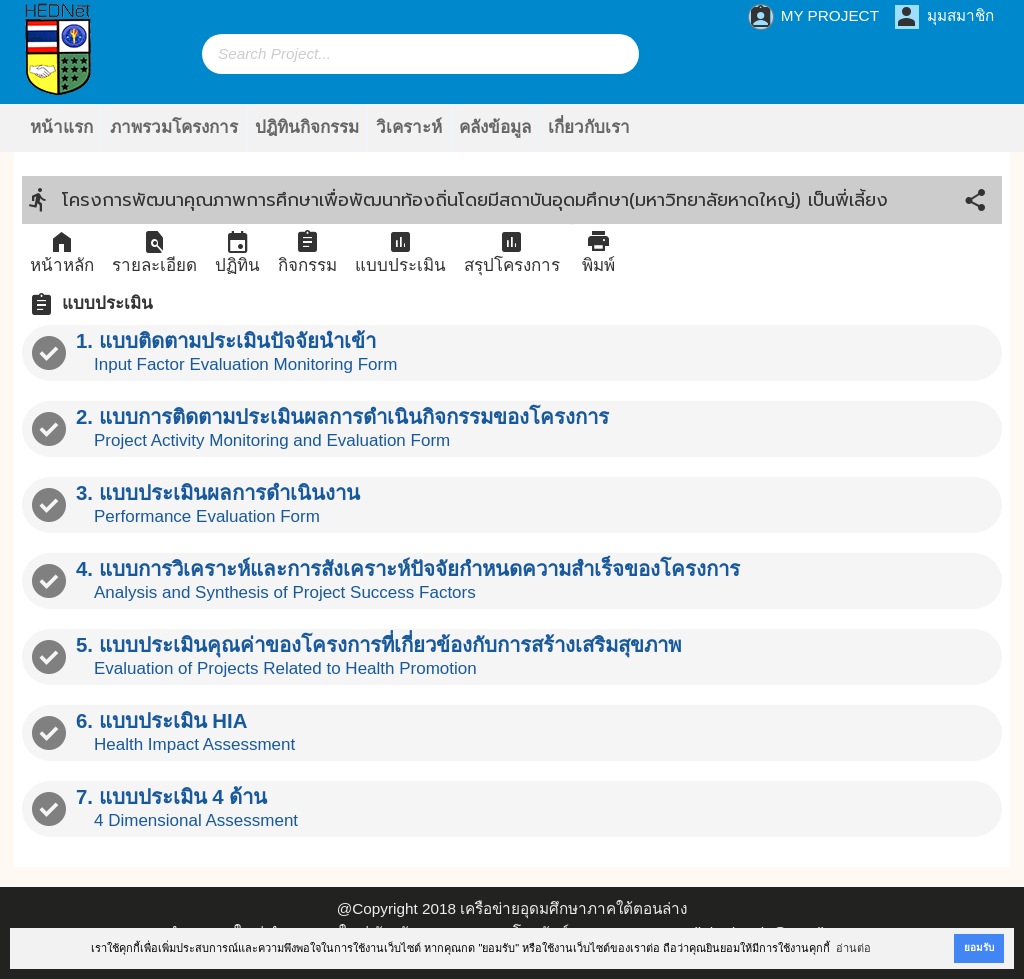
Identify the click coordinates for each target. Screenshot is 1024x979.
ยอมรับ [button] (979, 947)
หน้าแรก (61, 127)
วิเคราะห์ (409, 127)
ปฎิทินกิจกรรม (307, 127)
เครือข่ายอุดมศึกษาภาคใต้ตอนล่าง (573, 908)
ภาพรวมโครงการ (174, 127)
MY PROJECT (814, 17)
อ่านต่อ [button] (853, 948)
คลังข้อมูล (495, 127)
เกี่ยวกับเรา (589, 127)
